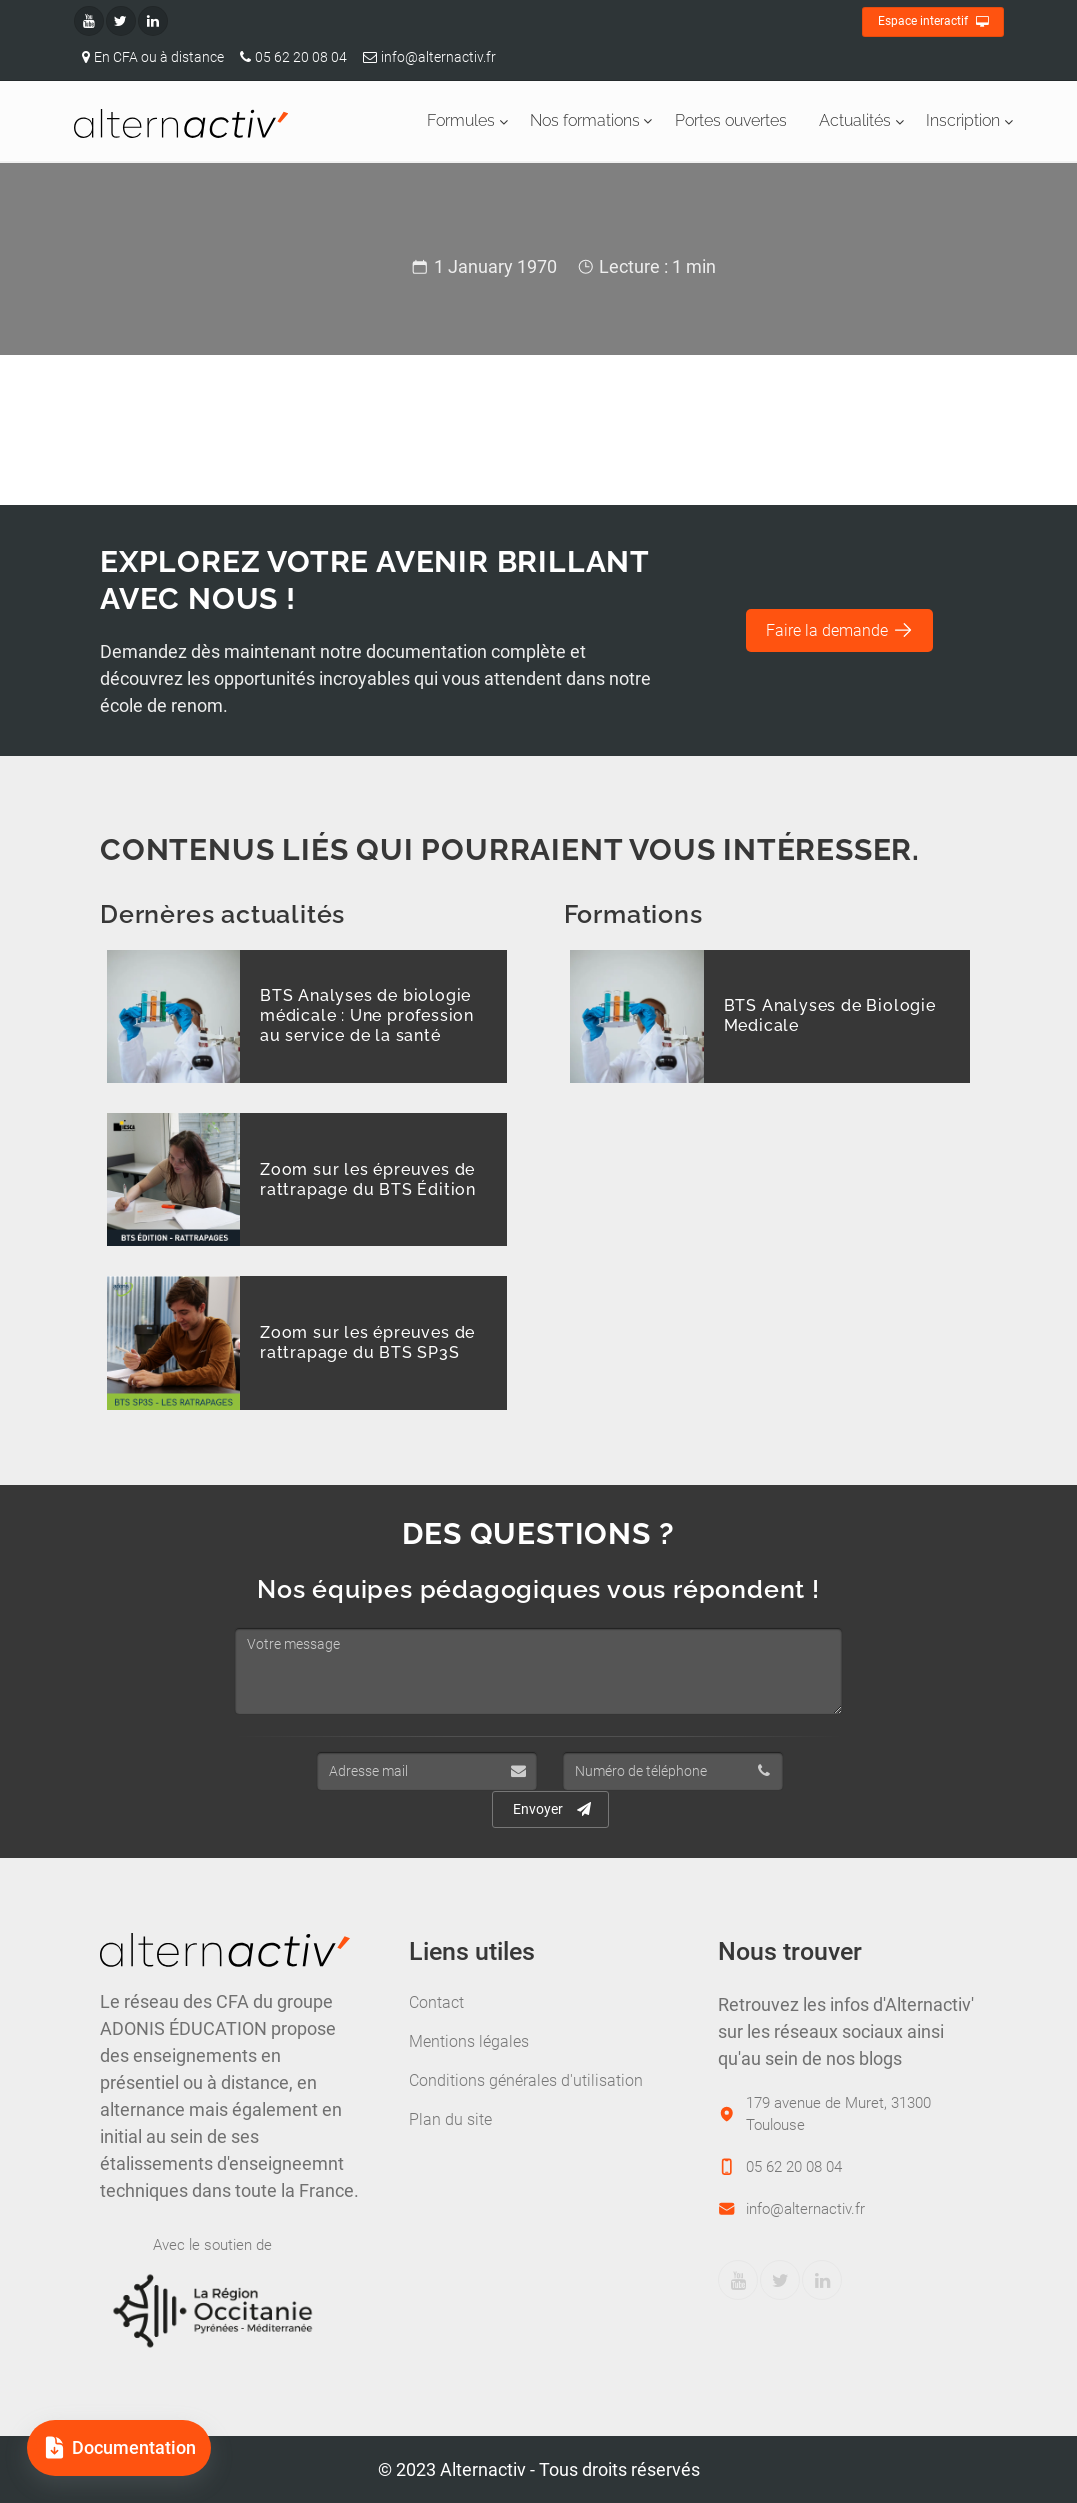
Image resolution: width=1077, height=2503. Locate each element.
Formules (461, 120)
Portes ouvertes (731, 120)
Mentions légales (469, 2041)
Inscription (963, 120)
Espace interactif (933, 22)
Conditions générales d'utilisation (526, 2080)
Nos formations (585, 120)
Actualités (855, 120)
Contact (436, 2002)
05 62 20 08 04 (289, 57)
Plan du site (450, 2119)
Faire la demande (839, 630)
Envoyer (552, 1809)
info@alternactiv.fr (425, 57)
